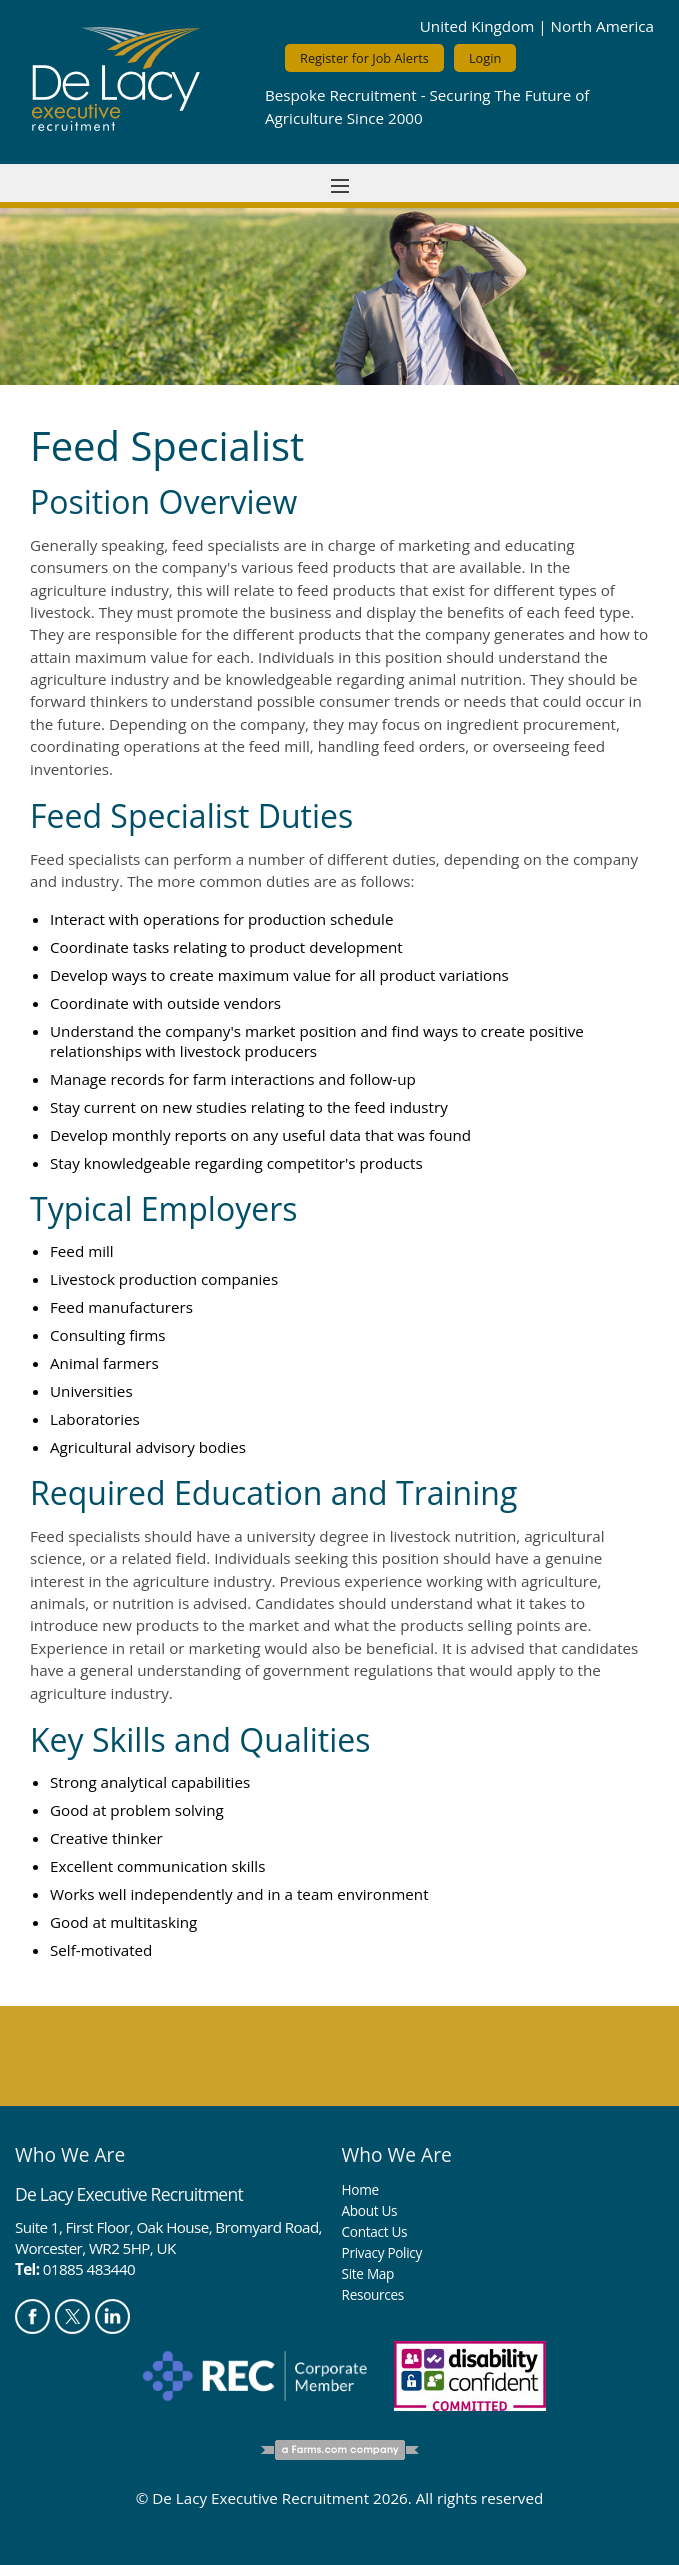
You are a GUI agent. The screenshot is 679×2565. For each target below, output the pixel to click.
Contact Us (375, 2231)
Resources (373, 2294)
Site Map (368, 2273)
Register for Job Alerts (364, 58)
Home (360, 2189)
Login (485, 58)
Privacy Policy (382, 2252)
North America (602, 26)
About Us (370, 2210)
